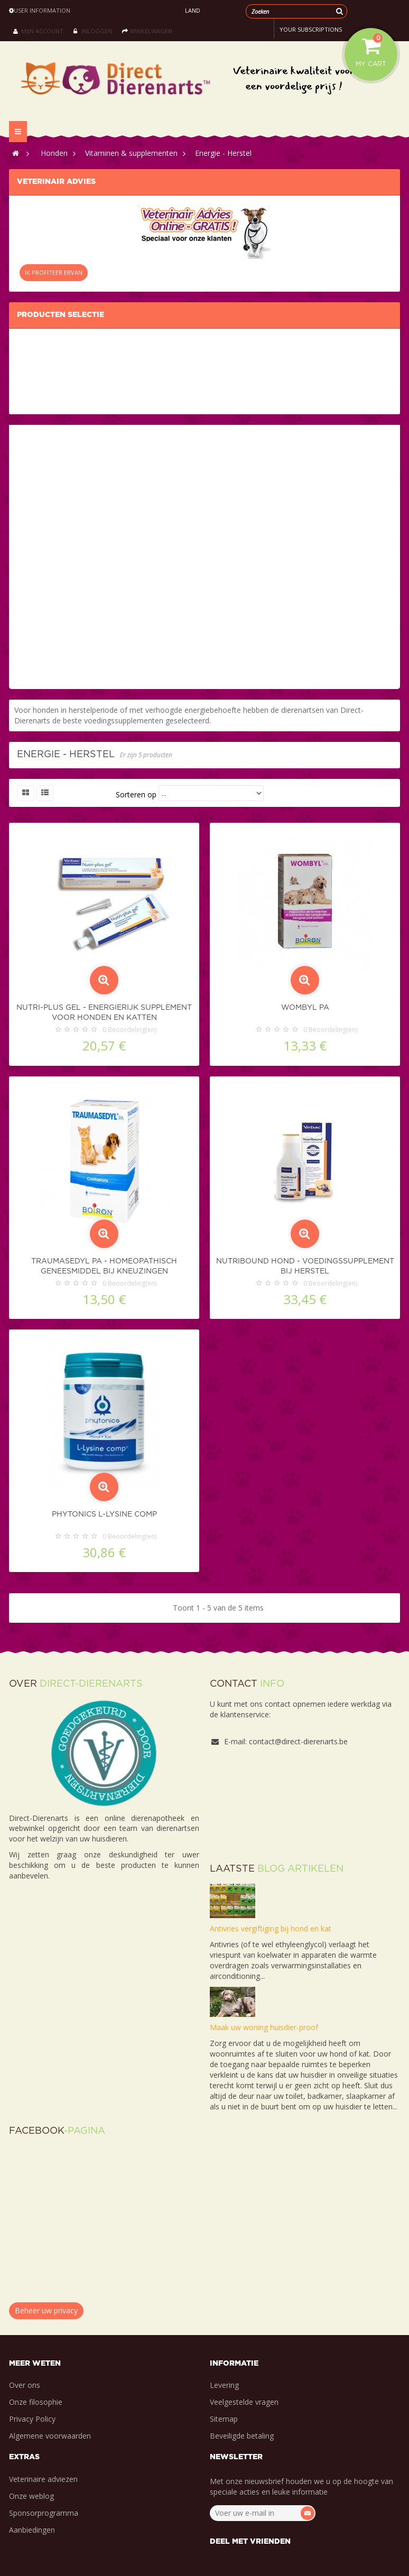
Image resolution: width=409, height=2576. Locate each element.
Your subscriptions (311, 29)
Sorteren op (136, 794)
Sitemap (224, 2419)
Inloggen (93, 31)
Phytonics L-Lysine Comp (104, 1514)
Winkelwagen (147, 31)
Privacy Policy (32, 2419)
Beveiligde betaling (242, 2436)
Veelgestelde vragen (244, 2402)
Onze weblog (31, 2496)
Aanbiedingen (32, 2530)
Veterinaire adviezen (43, 2479)
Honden (54, 153)
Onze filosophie (35, 2402)
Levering (224, 2385)
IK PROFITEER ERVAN (53, 272)
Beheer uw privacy (46, 2310)
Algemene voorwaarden (50, 2436)
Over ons (24, 2385)
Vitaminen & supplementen (131, 153)
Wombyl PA (305, 1007)
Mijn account (38, 31)
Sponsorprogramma (43, 2513)
